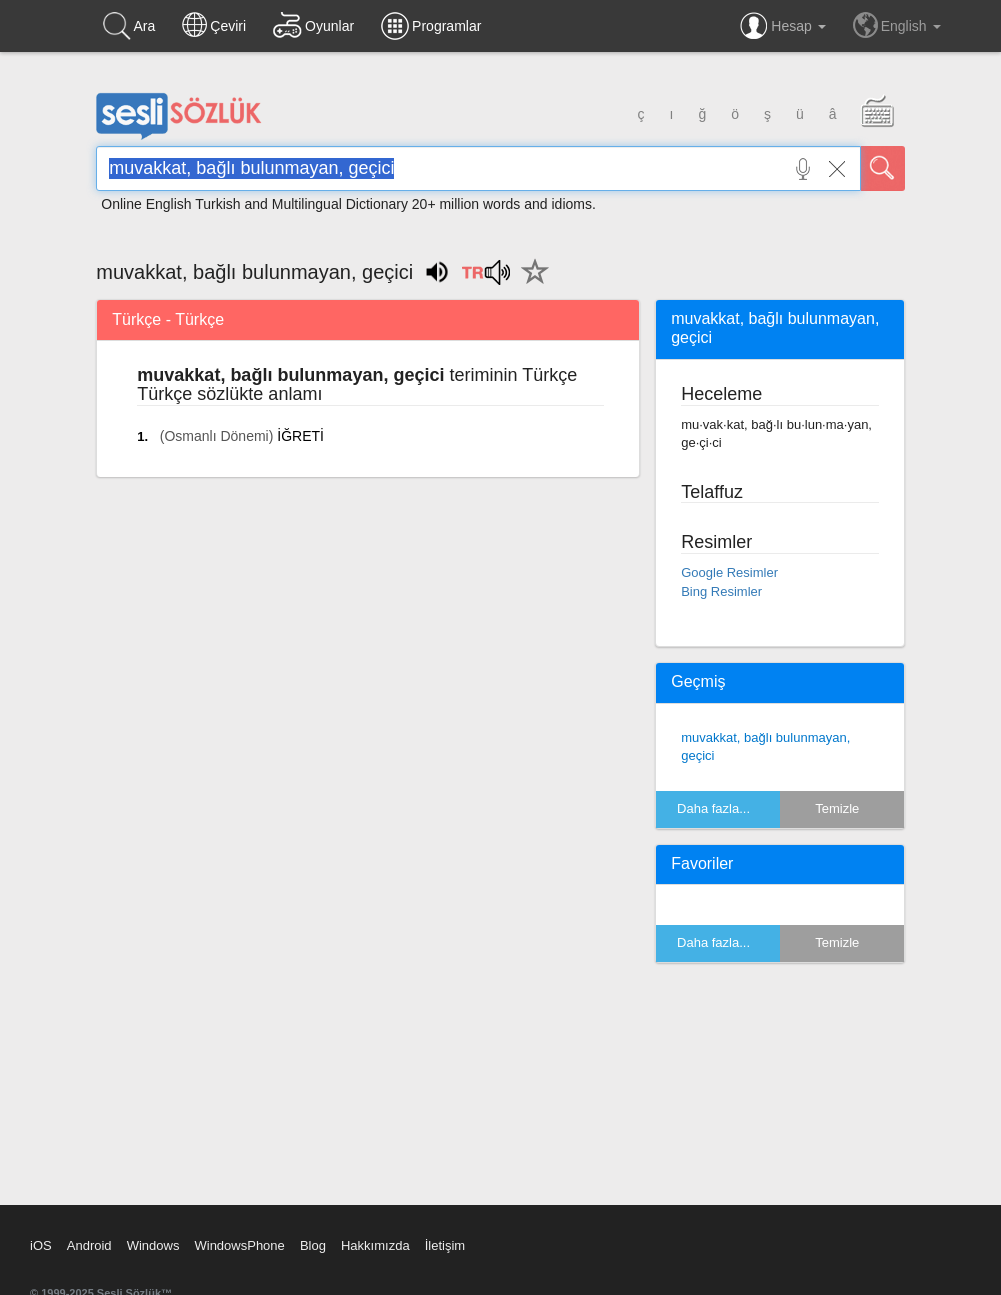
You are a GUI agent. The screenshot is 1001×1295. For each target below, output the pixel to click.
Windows (153, 1245)
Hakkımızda (375, 1245)
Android (89, 1245)
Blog (313, 1245)
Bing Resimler (721, 591)
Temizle (837, 808)
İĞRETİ (300, 436)
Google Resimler (729, 572)
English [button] (897, 25)
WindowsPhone (239, 1245)
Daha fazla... (713, 808)
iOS (41, 1245)
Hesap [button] (782, 26)
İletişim (445, 1245)
